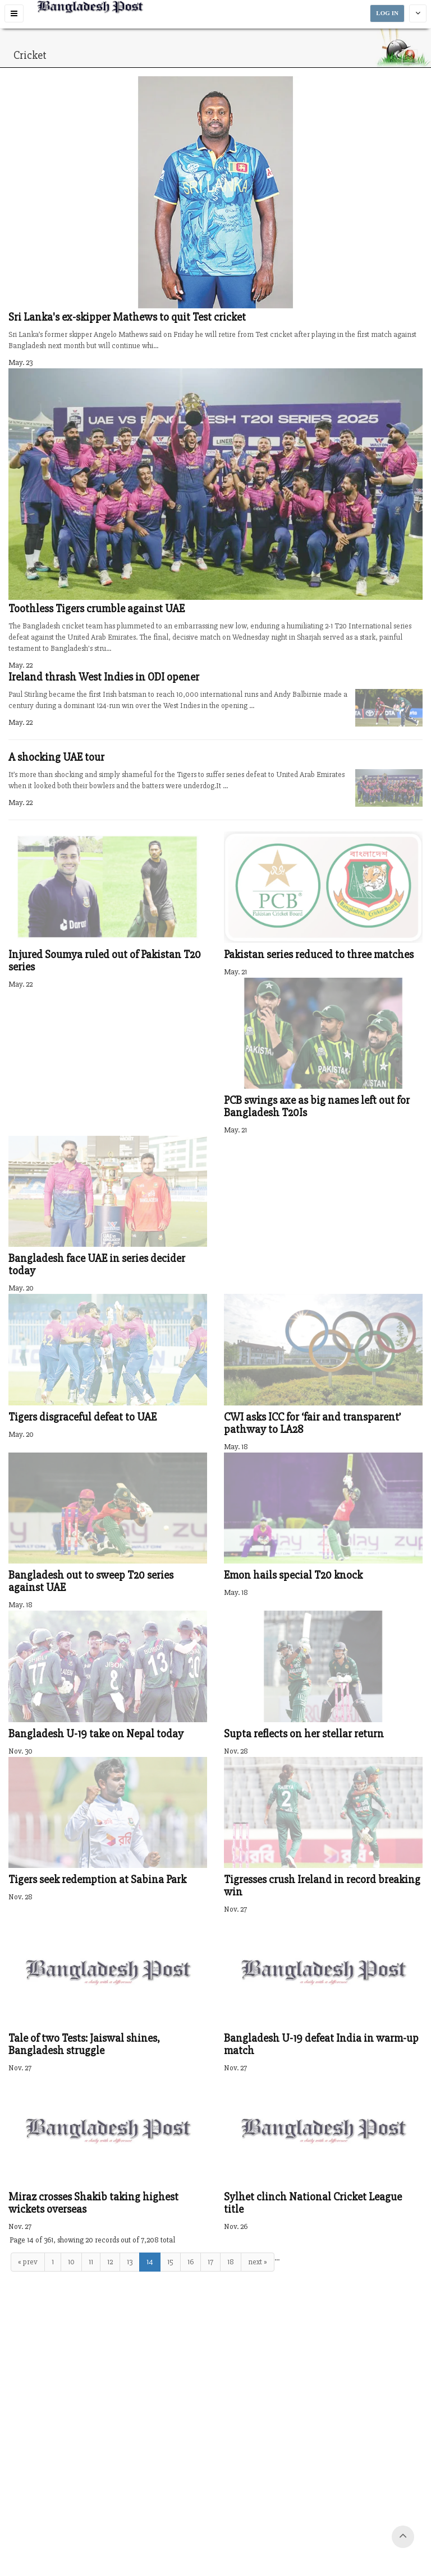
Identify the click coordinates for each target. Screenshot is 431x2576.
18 (230, 2262)
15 (170, 2262)
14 (149, 2262)
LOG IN (387, 13)
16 (190, 2262)
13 (129, 2262)
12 (110, 2262)
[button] (14, 13)
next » (257, 2262)
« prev (28, 2262)
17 (210, 2262)
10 (71, 2262)
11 (91, 2262)
